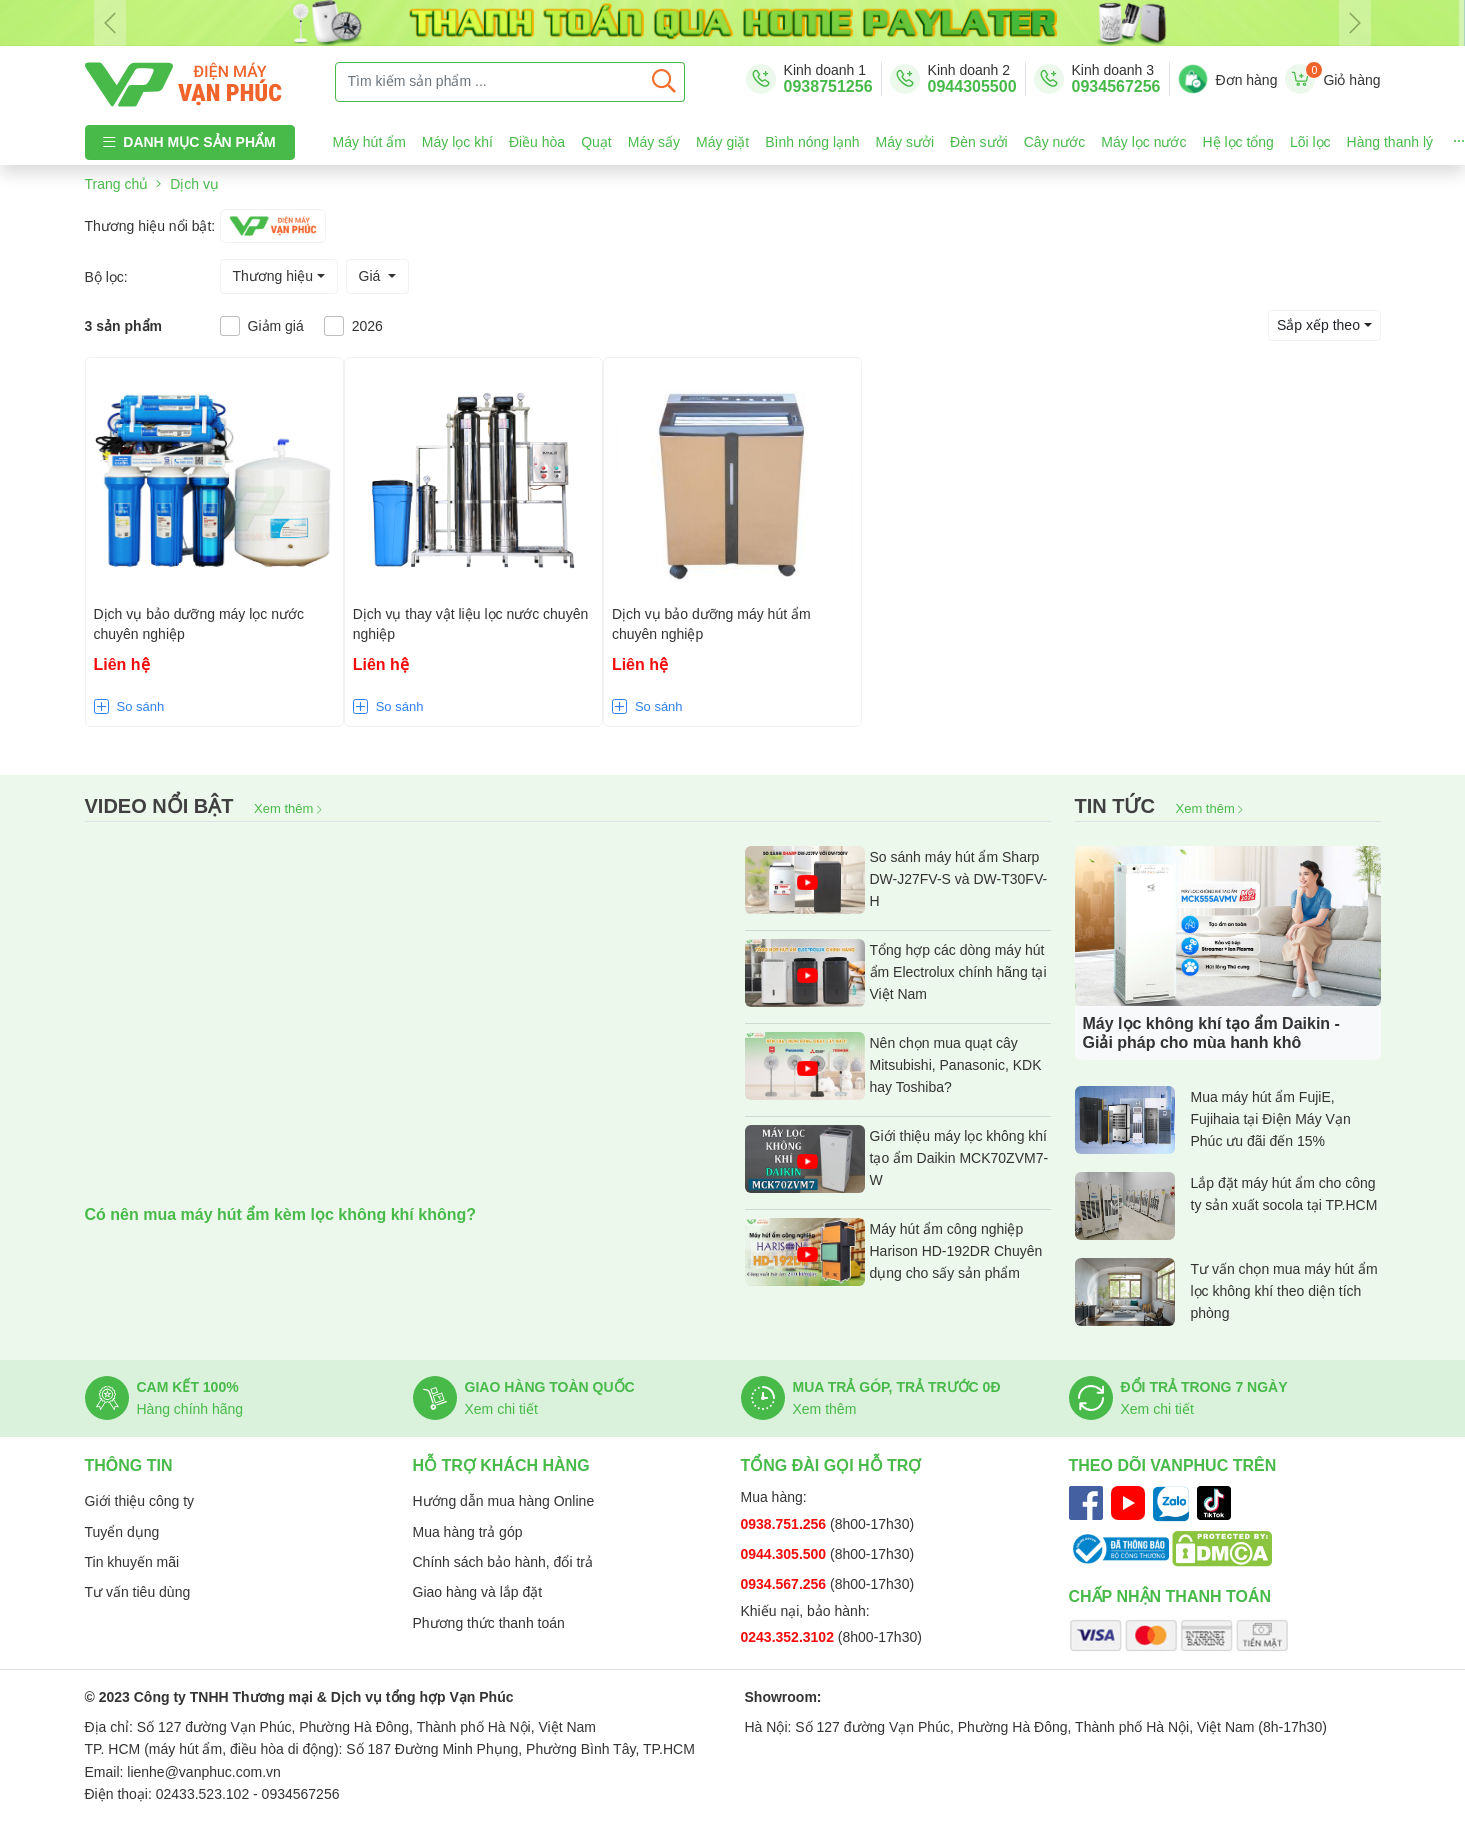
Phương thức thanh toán (489, 1623)
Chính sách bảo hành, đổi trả (503, 1562)
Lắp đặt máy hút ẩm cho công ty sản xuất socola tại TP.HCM (1226, 1206)
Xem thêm (288, 808)
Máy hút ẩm (369, 142)
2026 (367, 326)
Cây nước (1055, 142)
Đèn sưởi (979, 142)
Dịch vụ (194, 184)
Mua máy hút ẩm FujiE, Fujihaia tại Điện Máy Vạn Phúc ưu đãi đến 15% (1213, 1120)
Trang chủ (117, 184)
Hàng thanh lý (1390, 142)
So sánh (141, 706)
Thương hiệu (273, 276)
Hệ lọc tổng (1237, 142)
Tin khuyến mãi (132, 1562)
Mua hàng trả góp (468, 1532)
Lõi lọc (1310, 142)
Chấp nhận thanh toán (1170, 1596)
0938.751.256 (786, 1524)
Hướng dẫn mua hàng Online (504, 1501)
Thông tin (129, 1465)
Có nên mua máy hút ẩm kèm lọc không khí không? (281, 1214)
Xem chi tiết (501, 1409)
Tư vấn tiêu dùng (138, 1592)
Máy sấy (654, 142)
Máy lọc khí (457, 142)
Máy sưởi (905, 142)
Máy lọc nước (1143, 142)
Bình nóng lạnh (812, 142)
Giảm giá (276, 326)
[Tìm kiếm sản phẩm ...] (490, 82)
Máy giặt (722, 142)
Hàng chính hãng (190, 1409)
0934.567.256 (786, 1584)
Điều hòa (537, 142)
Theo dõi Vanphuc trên (1173, 1465)
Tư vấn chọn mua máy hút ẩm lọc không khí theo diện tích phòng (1226, 1292)
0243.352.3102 (789, 1637)
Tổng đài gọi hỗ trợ (831, 1465)
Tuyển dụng (122, 1532)
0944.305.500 (786, 1554)
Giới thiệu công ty (140, 1501)
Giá (372, 276)
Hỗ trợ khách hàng (501, 1465)
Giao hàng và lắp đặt (478, 1592)
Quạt (596, 142)
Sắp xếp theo (1318, 325)
